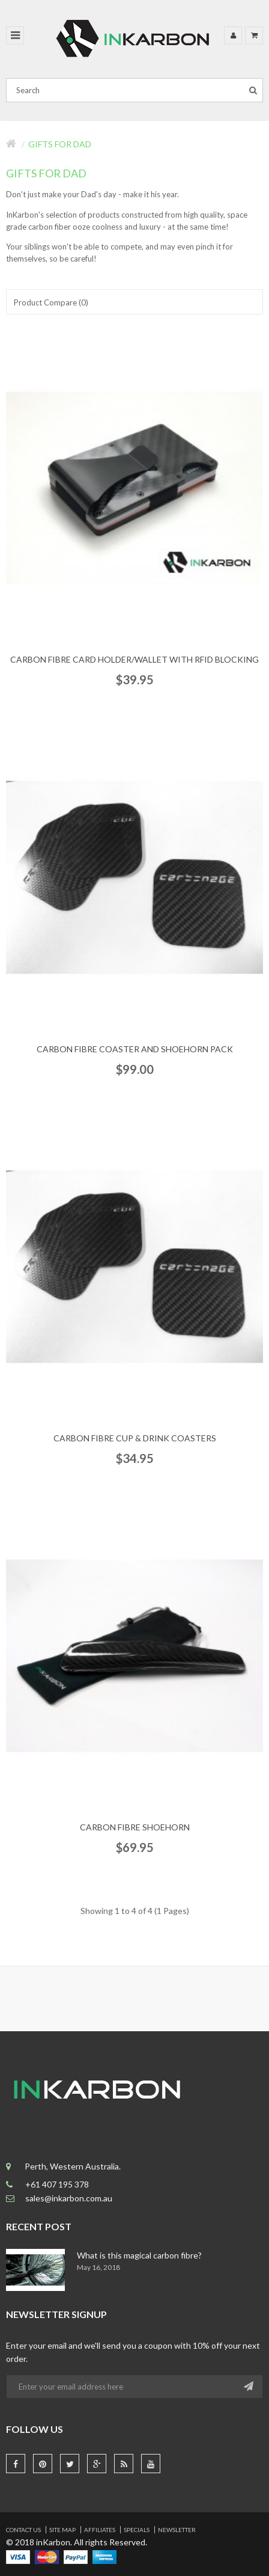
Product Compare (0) (51, 302)
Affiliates (99, 2529)
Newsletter (177, 2529)
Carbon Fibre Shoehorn (135, 1827)
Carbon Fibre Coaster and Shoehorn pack (135, 1049)
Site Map (62, 2529)
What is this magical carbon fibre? (139, 2255)
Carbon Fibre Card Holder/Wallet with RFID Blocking (134, 659)
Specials (137, 2529)
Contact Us (23, 2529)
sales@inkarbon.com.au (69, 2198)
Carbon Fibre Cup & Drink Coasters (134, 1438)
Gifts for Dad (59, 144)
